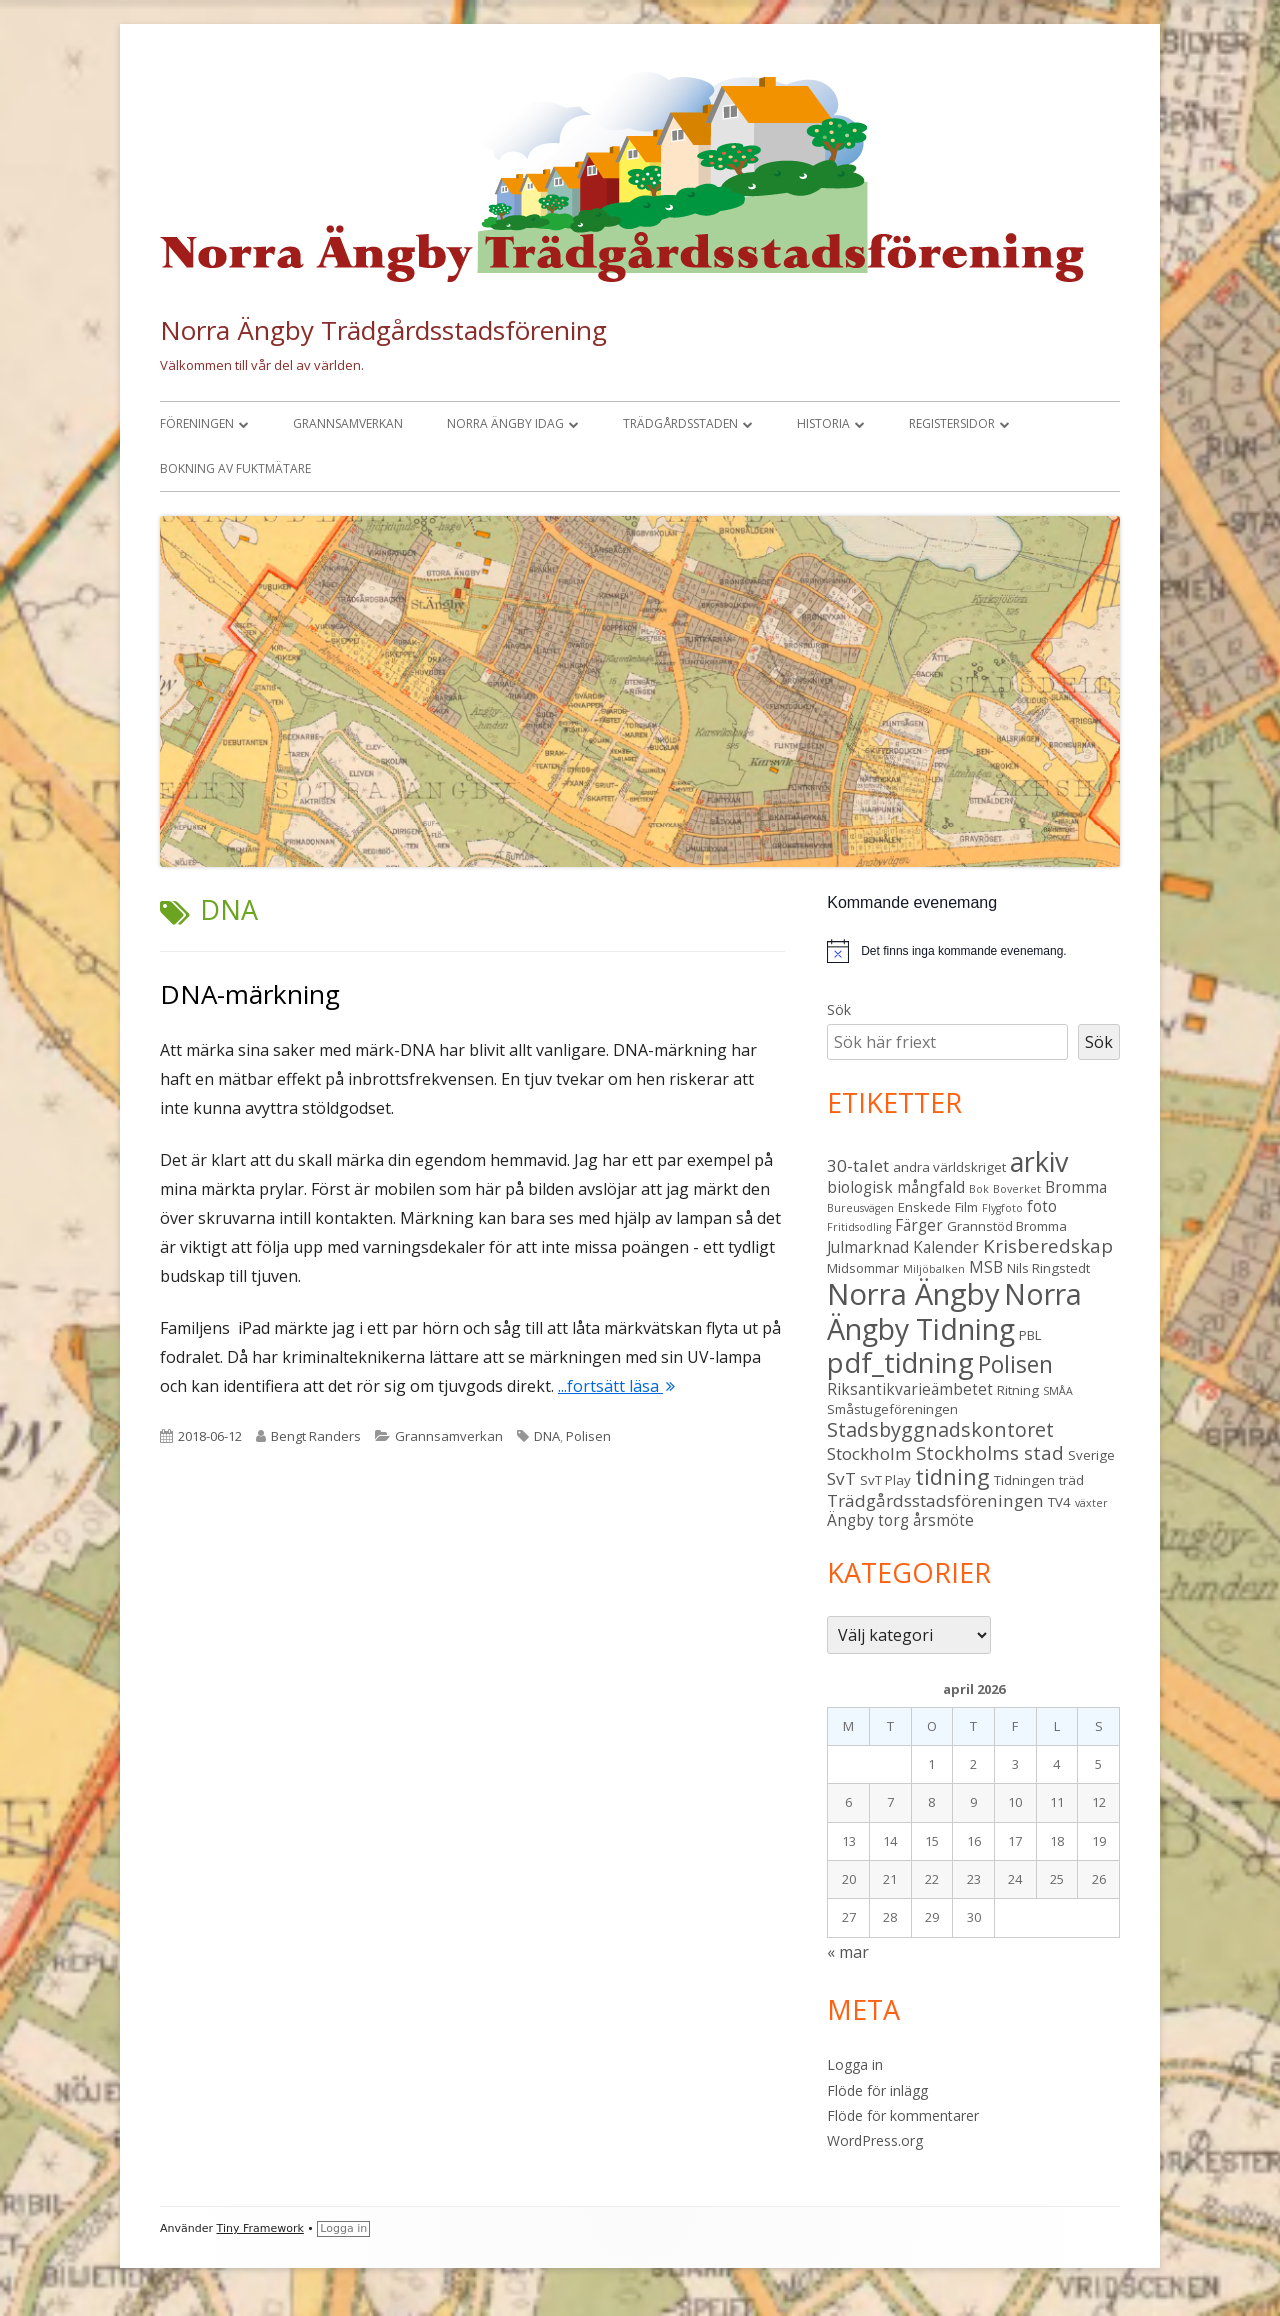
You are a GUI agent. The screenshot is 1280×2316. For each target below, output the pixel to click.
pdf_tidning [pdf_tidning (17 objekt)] (900, 1362)
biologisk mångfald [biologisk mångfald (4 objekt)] (896, 1187)
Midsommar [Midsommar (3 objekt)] (863, 1268)
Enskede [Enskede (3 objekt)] (924, 1207)
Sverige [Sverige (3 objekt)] (1091, 1455)
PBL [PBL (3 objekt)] (1030, 1335)
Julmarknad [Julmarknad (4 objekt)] (868, 1247)
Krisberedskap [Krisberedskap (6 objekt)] (1048, 1245)
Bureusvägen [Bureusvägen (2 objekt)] (860, 1208)
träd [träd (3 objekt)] (1071, 1480)
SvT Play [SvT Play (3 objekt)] (885, 1480)
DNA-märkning (250, 994)
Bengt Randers (316, 1436)
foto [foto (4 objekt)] (1042, 1206)
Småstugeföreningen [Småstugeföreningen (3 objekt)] (892, 1409)
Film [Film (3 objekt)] (966, 1207)
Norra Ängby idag (505, 423)
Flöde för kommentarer (903, 2115)
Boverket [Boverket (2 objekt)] (1017, 1189)
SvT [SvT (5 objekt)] (841, 1478)
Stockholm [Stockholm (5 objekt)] (869, 1453)
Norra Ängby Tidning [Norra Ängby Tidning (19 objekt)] (954, 1311)
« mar (848, 1952)
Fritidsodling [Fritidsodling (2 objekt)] (859, 1227)
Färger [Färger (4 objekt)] (919, 1225)
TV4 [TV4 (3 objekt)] (1059, 1502)
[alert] (973, 951)
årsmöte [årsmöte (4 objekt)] (943, 1520)
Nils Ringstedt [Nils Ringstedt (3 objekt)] (1048, 1268)
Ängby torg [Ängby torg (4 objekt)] (868, 1520)
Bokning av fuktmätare (235, 468)
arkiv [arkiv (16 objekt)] (1039, 1161)
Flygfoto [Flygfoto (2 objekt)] (1002, 1208)
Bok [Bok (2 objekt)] (979, 1189)
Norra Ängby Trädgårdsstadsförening (383, 330)
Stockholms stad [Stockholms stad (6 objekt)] (990, 1452)
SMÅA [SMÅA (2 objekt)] (1058, 1391)
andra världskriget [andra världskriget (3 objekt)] (949, 1167)
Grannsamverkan (348, 423)
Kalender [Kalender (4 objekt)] (946, 1247)
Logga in (855, 2064)
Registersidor (952, 423)
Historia (823, 423)
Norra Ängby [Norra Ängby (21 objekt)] (913, 1294)
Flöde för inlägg (877, 2090)
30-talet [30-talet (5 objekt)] (858, 1165)
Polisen (588, 1436)
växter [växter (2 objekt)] (1091, 1503)
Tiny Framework (260, 2228)
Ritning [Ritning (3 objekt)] (1018, 1390)
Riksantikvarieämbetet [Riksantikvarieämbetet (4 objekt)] (910, 1389)
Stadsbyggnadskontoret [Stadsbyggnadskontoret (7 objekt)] (940, 1429)
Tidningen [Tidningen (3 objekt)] (1024, 1480)
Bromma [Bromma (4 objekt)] (1076, 1187)
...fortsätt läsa (616, 1386)
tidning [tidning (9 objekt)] (952, 1476)
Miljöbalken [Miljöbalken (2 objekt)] (934, 1269)
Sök (839, 1009)
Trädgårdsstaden (680, 423)
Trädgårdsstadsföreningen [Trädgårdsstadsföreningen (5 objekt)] (935, 1500)
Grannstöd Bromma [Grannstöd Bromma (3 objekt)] (1007, 1226)
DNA (547, 1436)
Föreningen (197, 423)
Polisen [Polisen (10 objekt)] (1015, 1364)
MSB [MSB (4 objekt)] (986, 1267)
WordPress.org (875, 2140)
